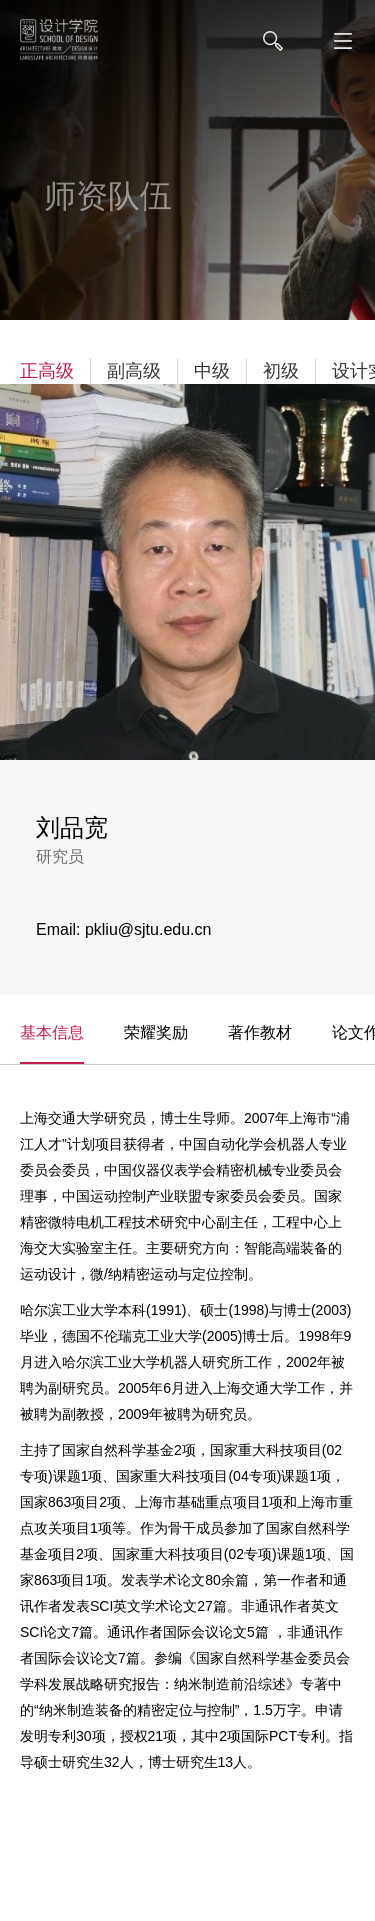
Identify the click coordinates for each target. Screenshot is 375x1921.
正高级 (47, 371)
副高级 (134, 371)
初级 (281, 371)
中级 (212, 371)
